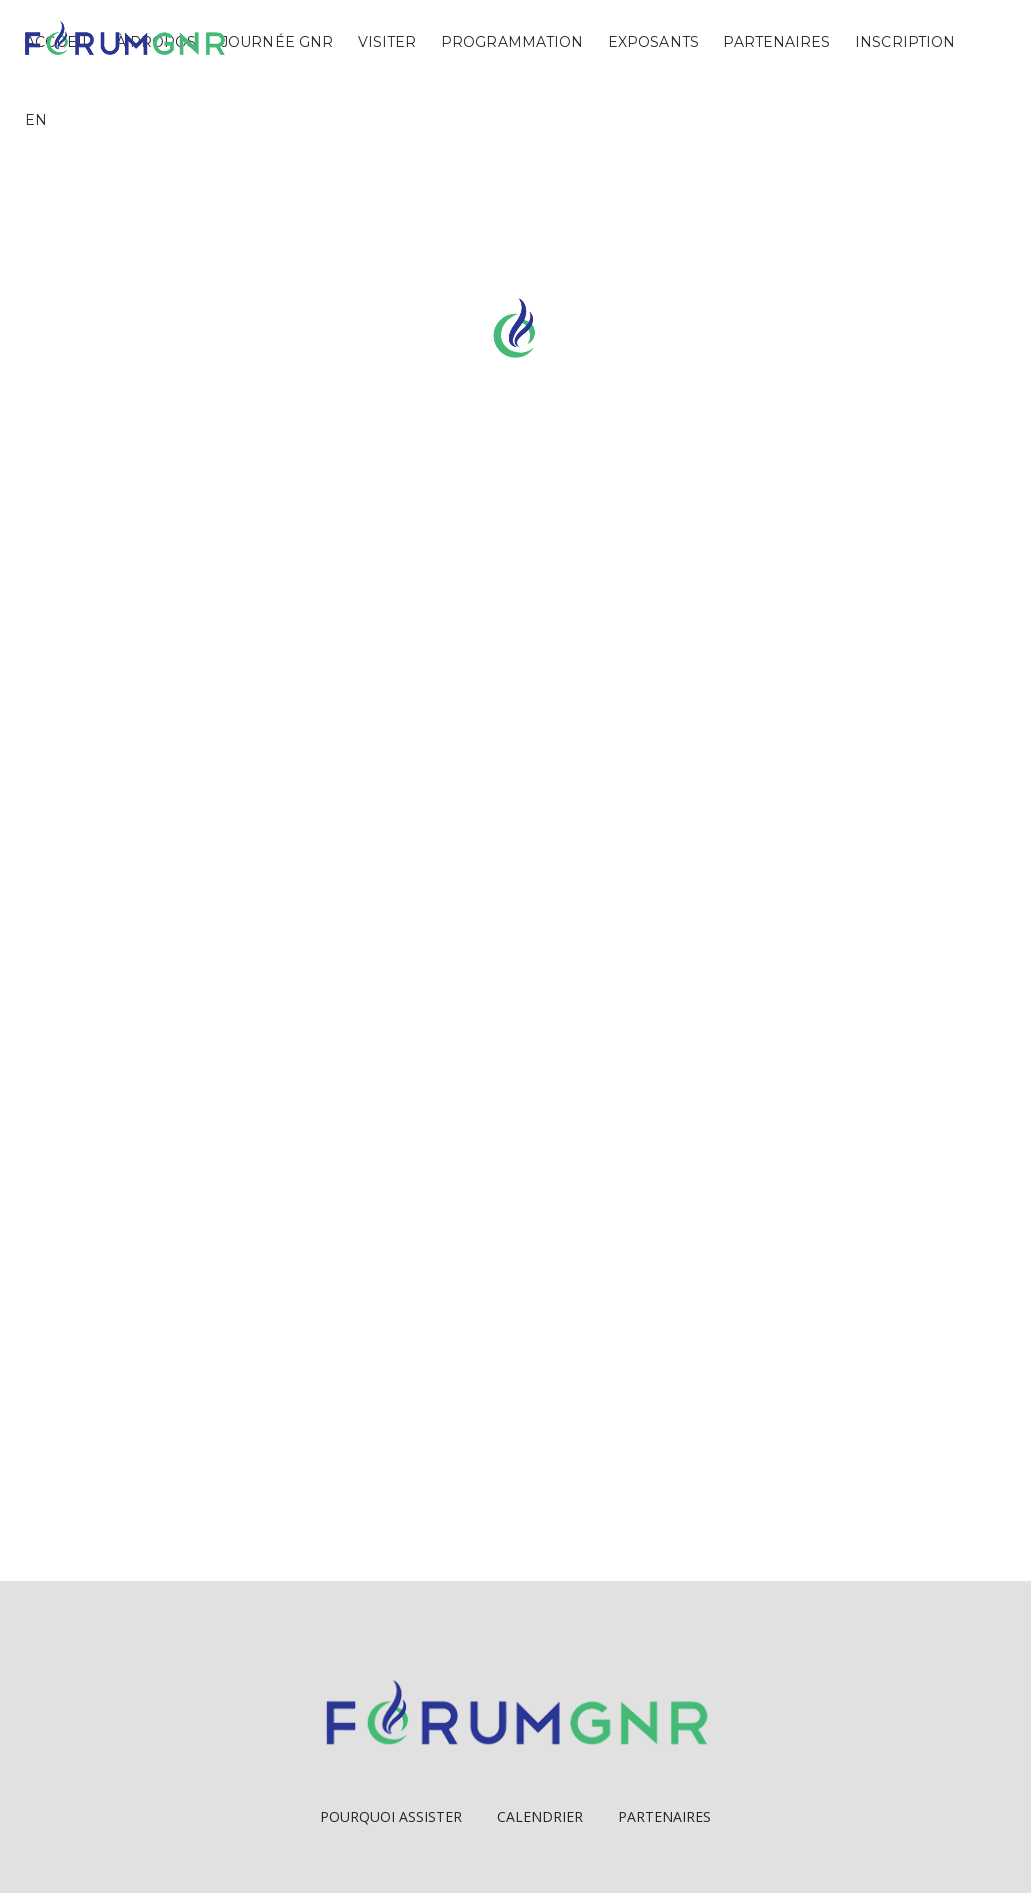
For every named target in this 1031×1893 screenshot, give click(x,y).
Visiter (387, 42)
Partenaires (776, 42)
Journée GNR (277, 42)
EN (36, 120)
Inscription (905, 42)
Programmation (512, 42)
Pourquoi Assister (391, 1816)
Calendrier (540, 1816)
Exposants (653, 42)
